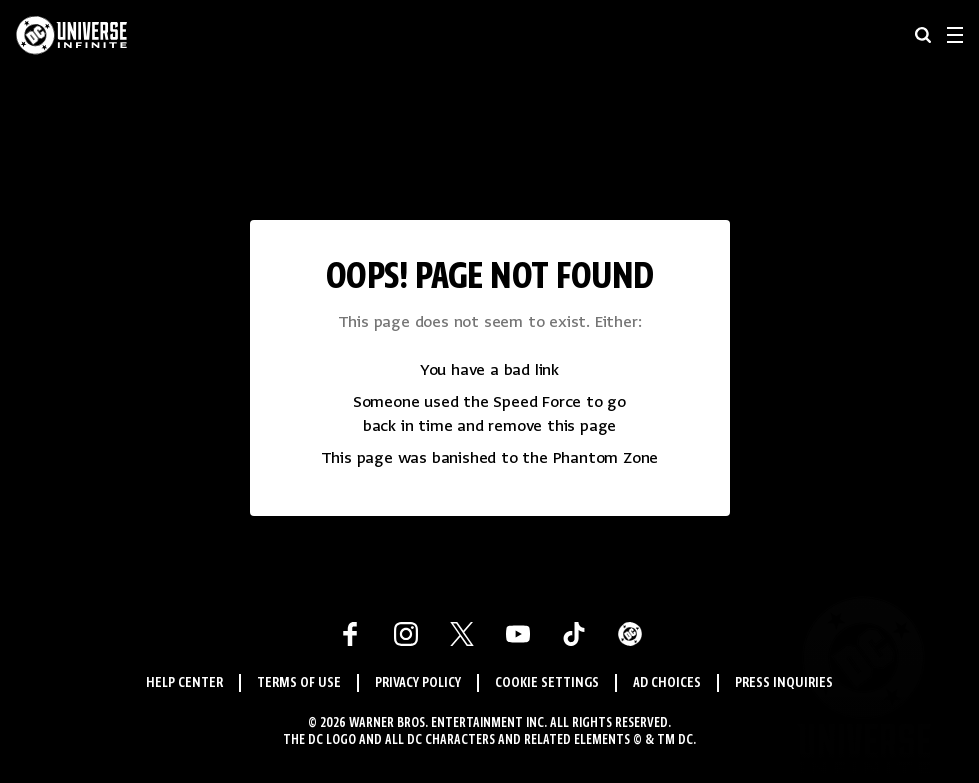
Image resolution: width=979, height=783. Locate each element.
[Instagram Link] (406, 634)
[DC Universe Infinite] (71, 35)
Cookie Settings (547, 683)
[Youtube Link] (518, 634)
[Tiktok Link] (574, 634)
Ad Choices (667, 683)
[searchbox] (923, 35)
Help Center (184, 683)
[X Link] (462, 634)
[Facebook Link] (350, 634)
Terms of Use (299, 683)
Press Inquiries (784, 683)
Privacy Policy (418, 683)
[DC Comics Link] (630, 634)
